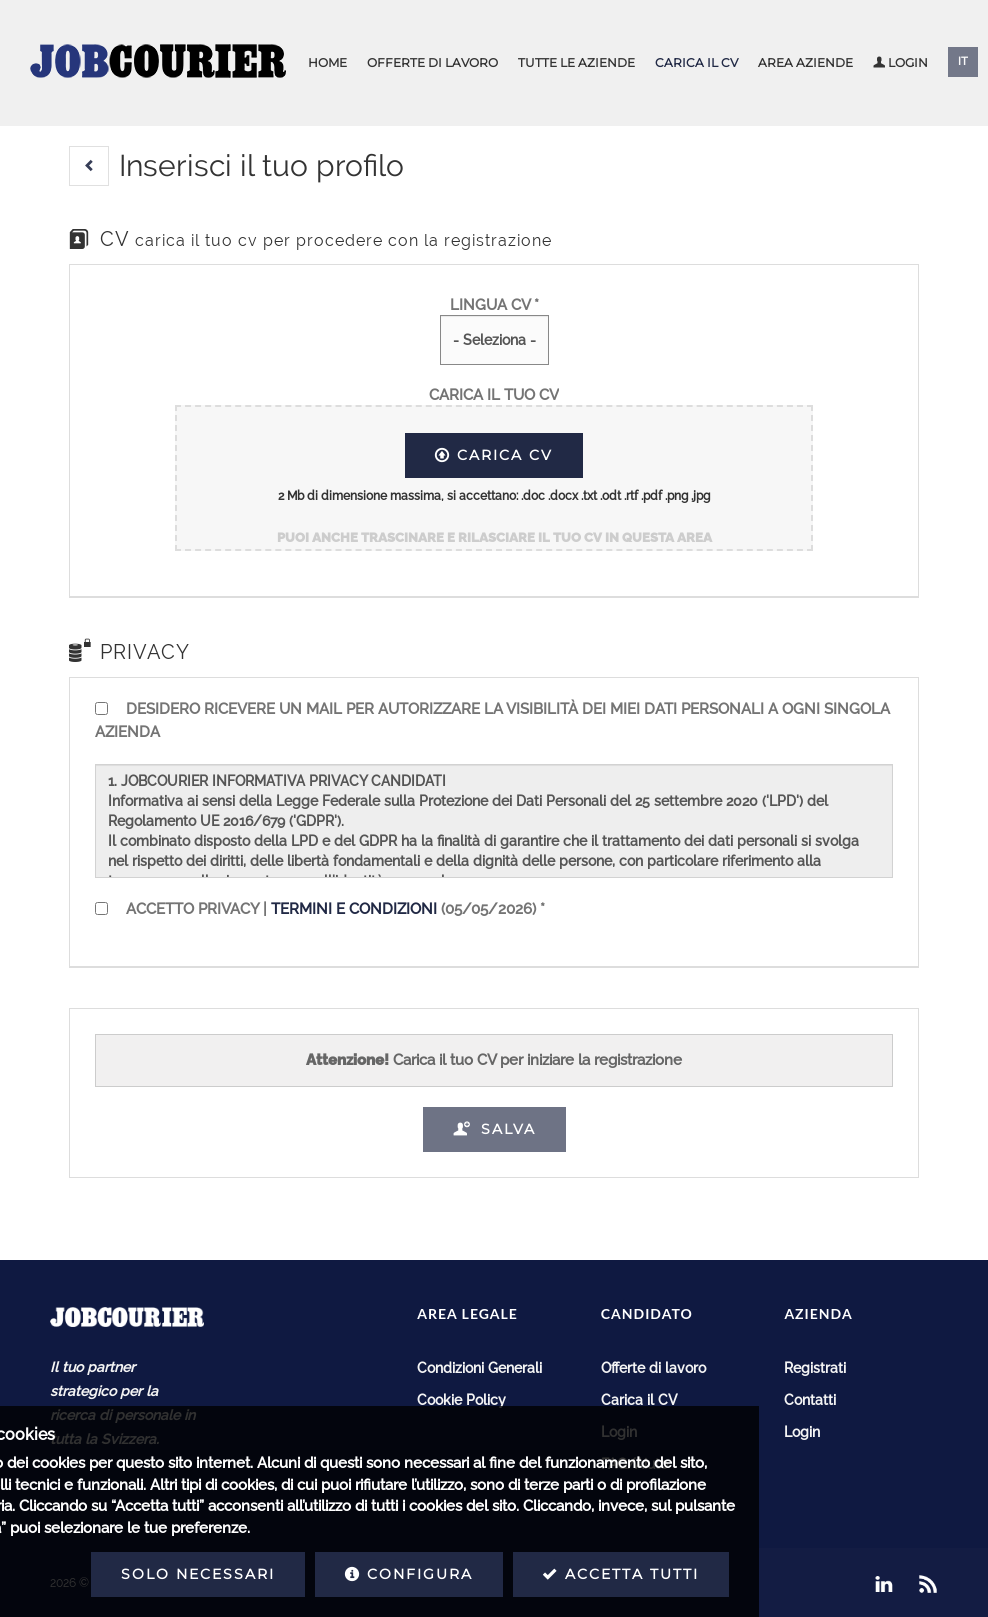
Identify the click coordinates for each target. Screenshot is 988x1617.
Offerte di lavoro (432, 62)
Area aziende (805, 62)
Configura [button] (250, 1574)
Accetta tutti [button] (462, 1574)
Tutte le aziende (576, 62)
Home (327, 62)
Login (900, 62)
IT (963, 61)
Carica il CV (696, 62)
